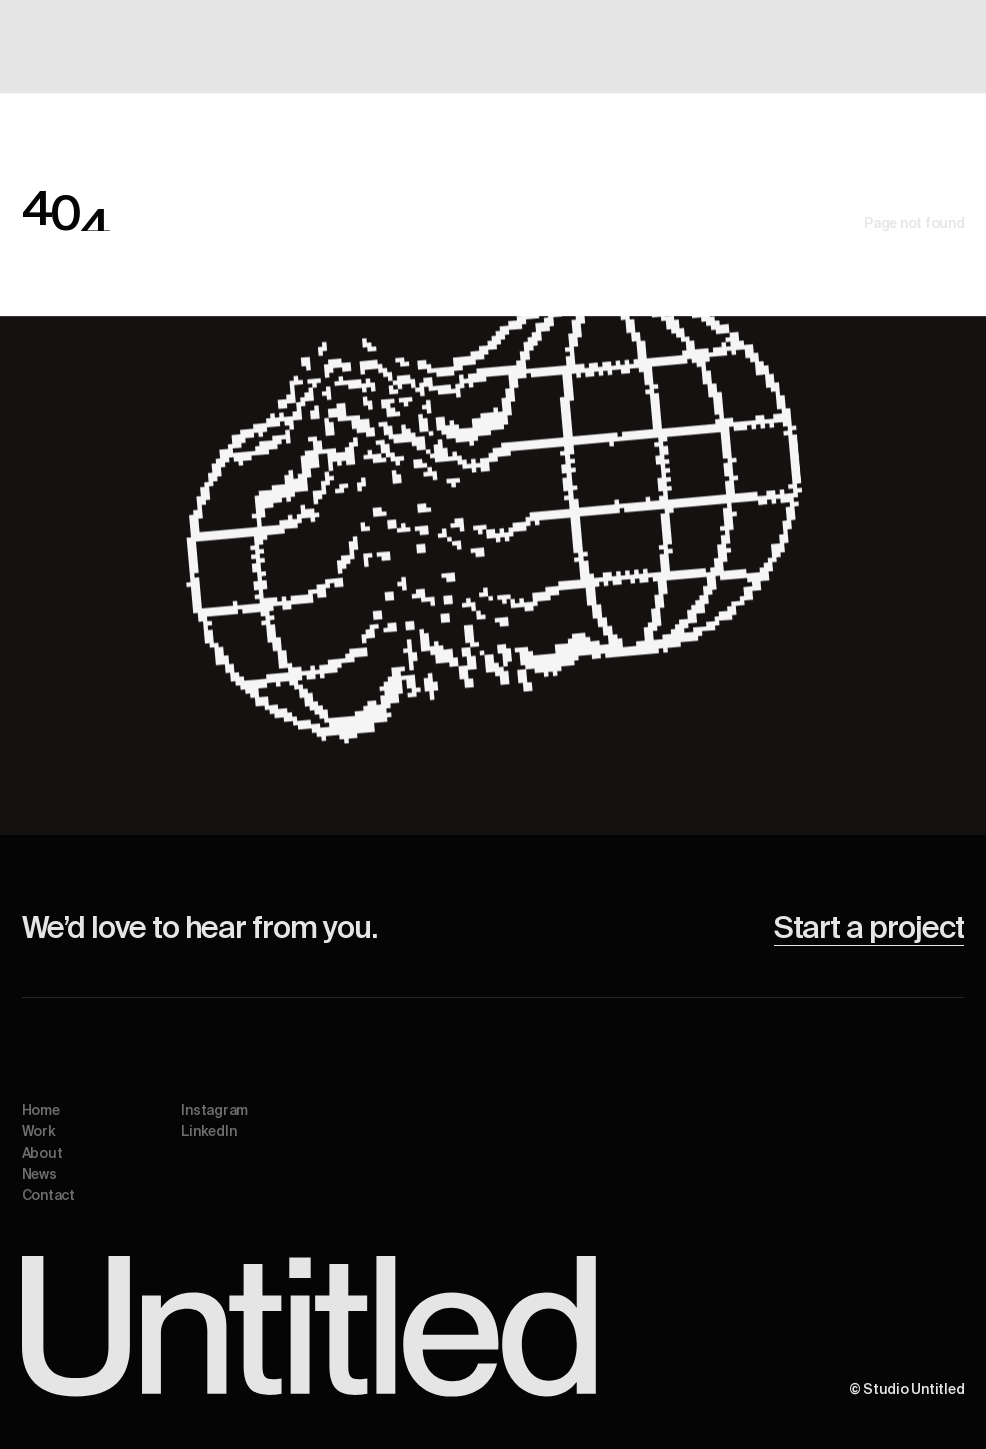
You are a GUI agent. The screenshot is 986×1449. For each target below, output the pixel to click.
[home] (71, 46)
